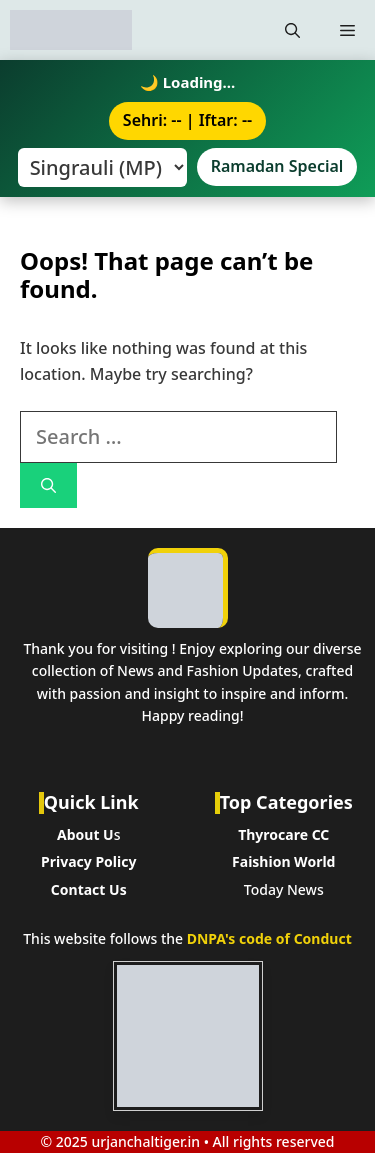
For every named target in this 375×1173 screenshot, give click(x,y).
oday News (287, 889)
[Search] (48, 485)
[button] (292, 30)
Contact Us (89, 889)
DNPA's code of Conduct (269, 938)
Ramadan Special (277, 166)
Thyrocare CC (283, 834)
